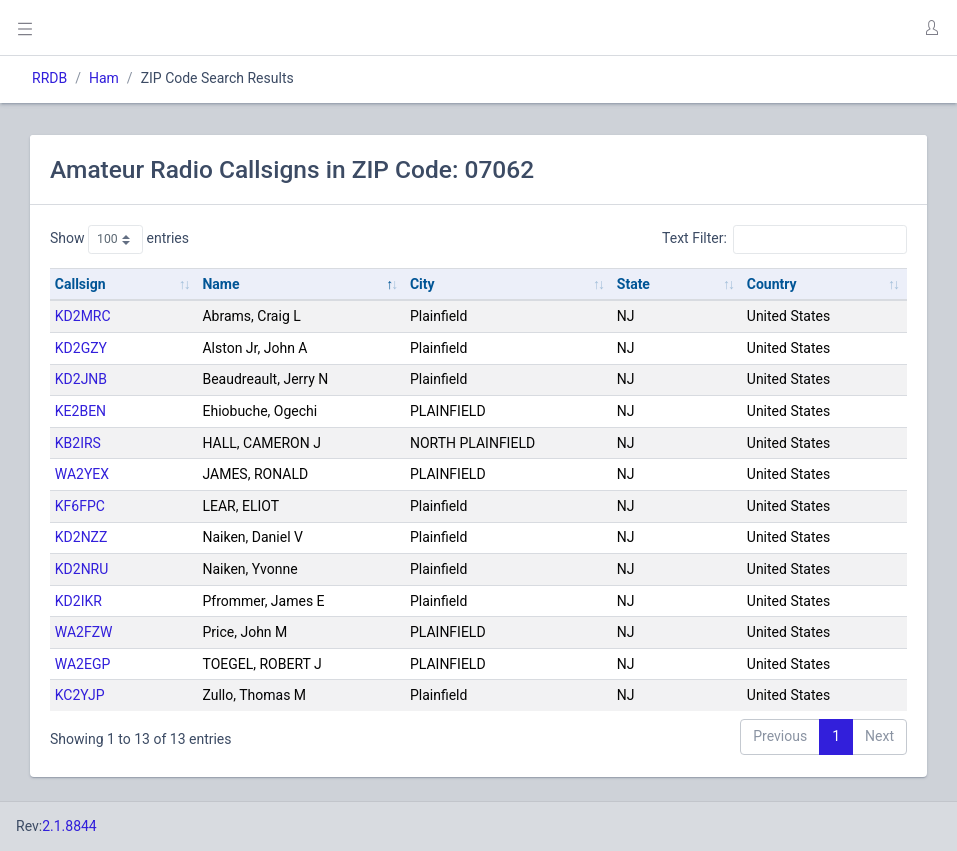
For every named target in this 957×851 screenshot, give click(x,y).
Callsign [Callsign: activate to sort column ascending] (80, 284)
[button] (931, 28)
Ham (104, 78)
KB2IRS (78, 443)
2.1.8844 (69, 826)
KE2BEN (80, 411)
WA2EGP (82, 664)
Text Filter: (784, 239)
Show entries (119, 239)
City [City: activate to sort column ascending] (422, 284)
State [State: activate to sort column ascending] (633, 284)
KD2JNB (81, 379)
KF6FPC (80, 506)
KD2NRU (82, 569)
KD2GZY (81, 348)
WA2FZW (84, 632)
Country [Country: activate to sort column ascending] (772, 284)
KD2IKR (78, 601)
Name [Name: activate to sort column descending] (220, 284)
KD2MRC (83, 316)
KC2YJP (80, 695)
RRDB (49, 78)
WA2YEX (82, 474)
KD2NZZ (81, 537)
